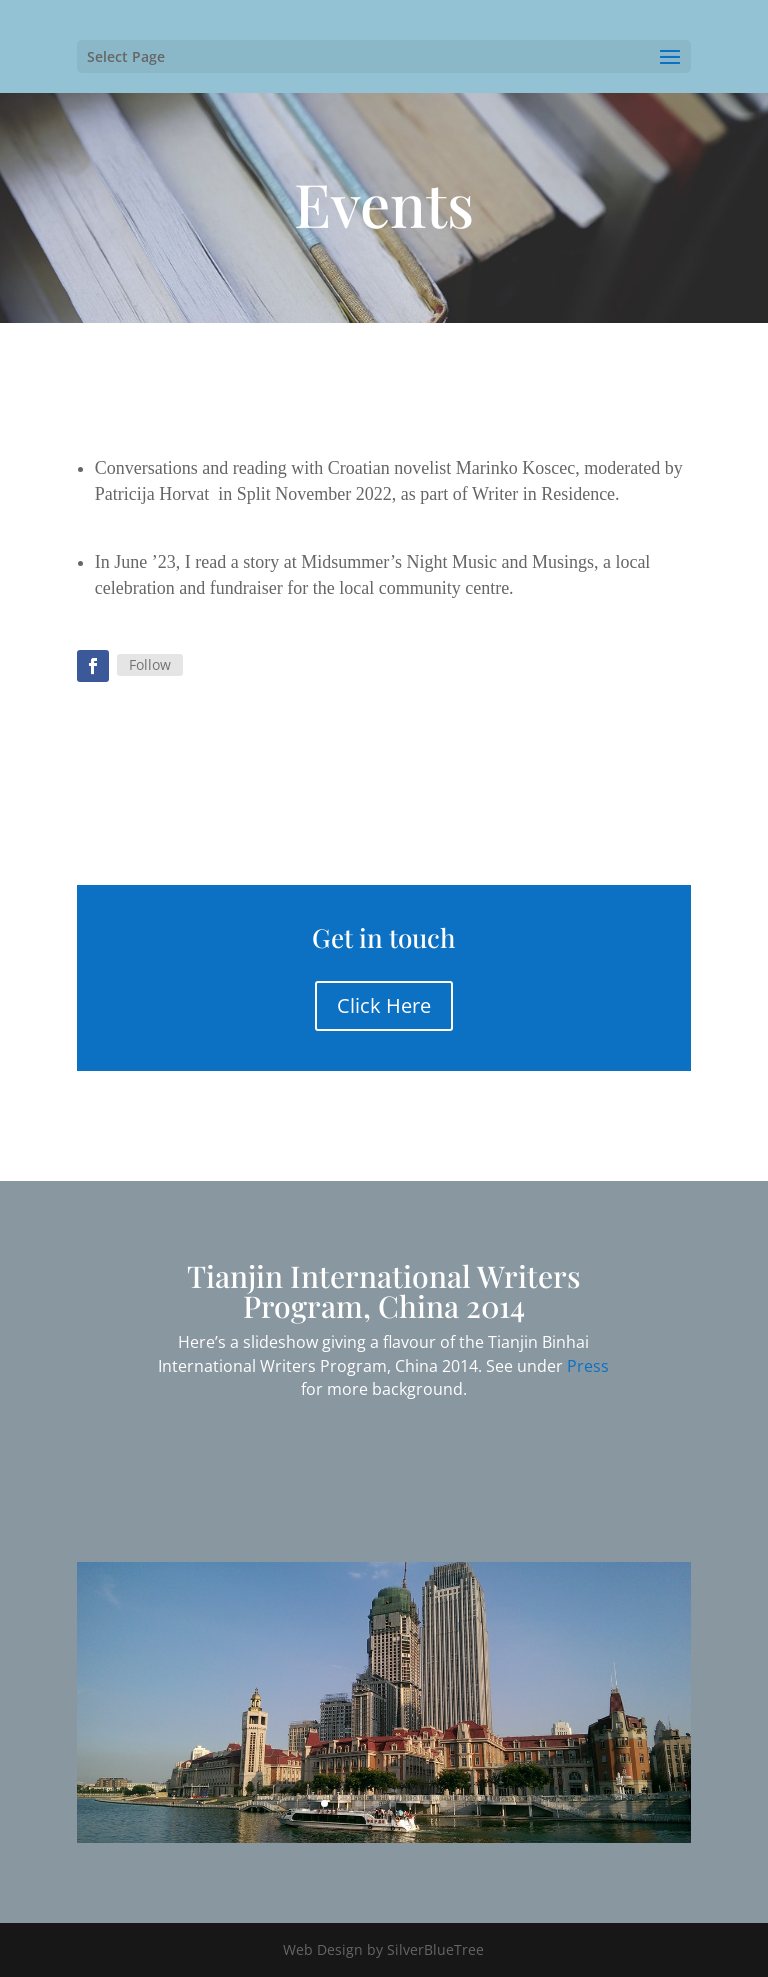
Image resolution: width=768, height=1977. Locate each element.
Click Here (384, 1005)
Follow (150, 664)
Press (588, 1366)
